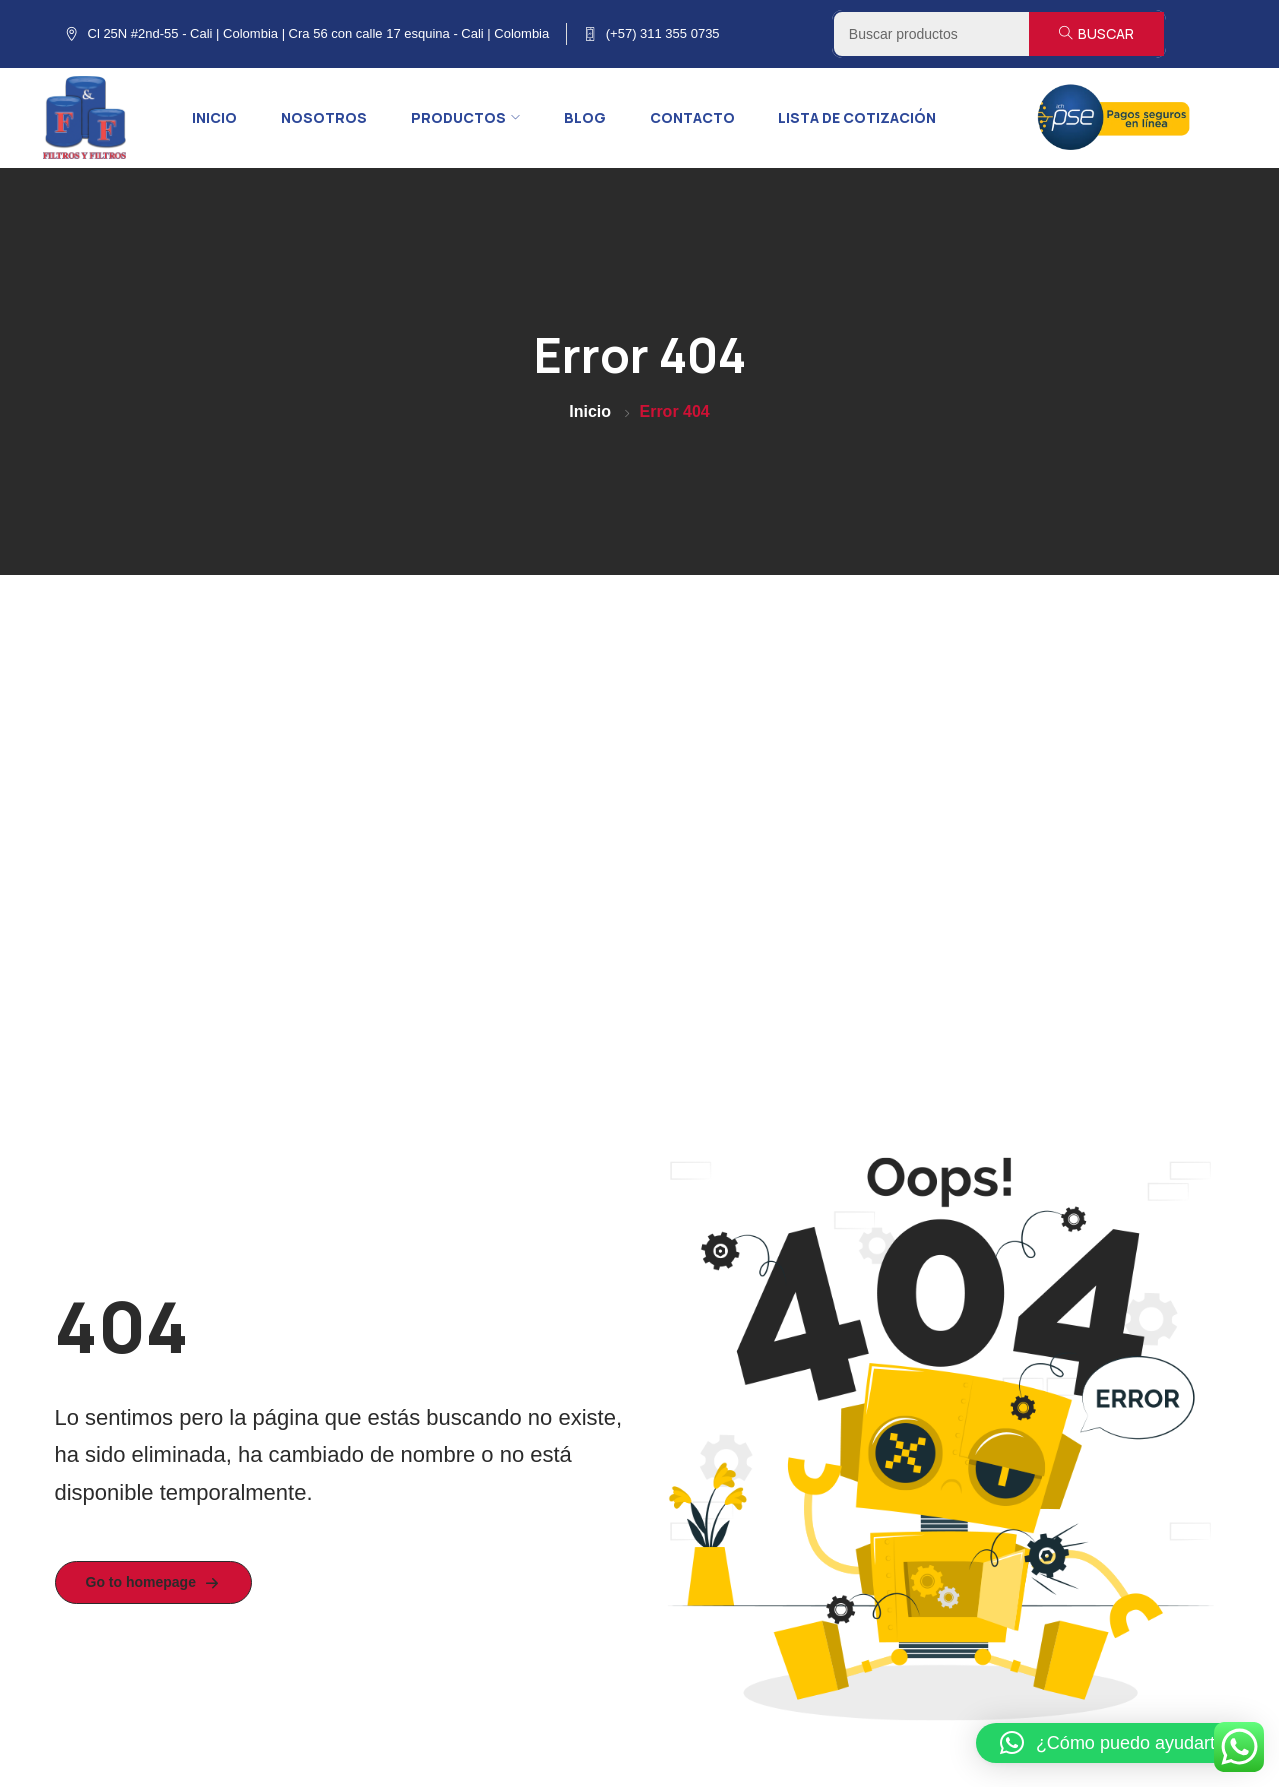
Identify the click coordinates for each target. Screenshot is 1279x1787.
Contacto (692, 117)
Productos (465, 117)
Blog (585, 117)
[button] (1117, 1743)
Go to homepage (153, 1583)
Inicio (214, 117)
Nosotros (324, 117)
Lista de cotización (857, 117)
